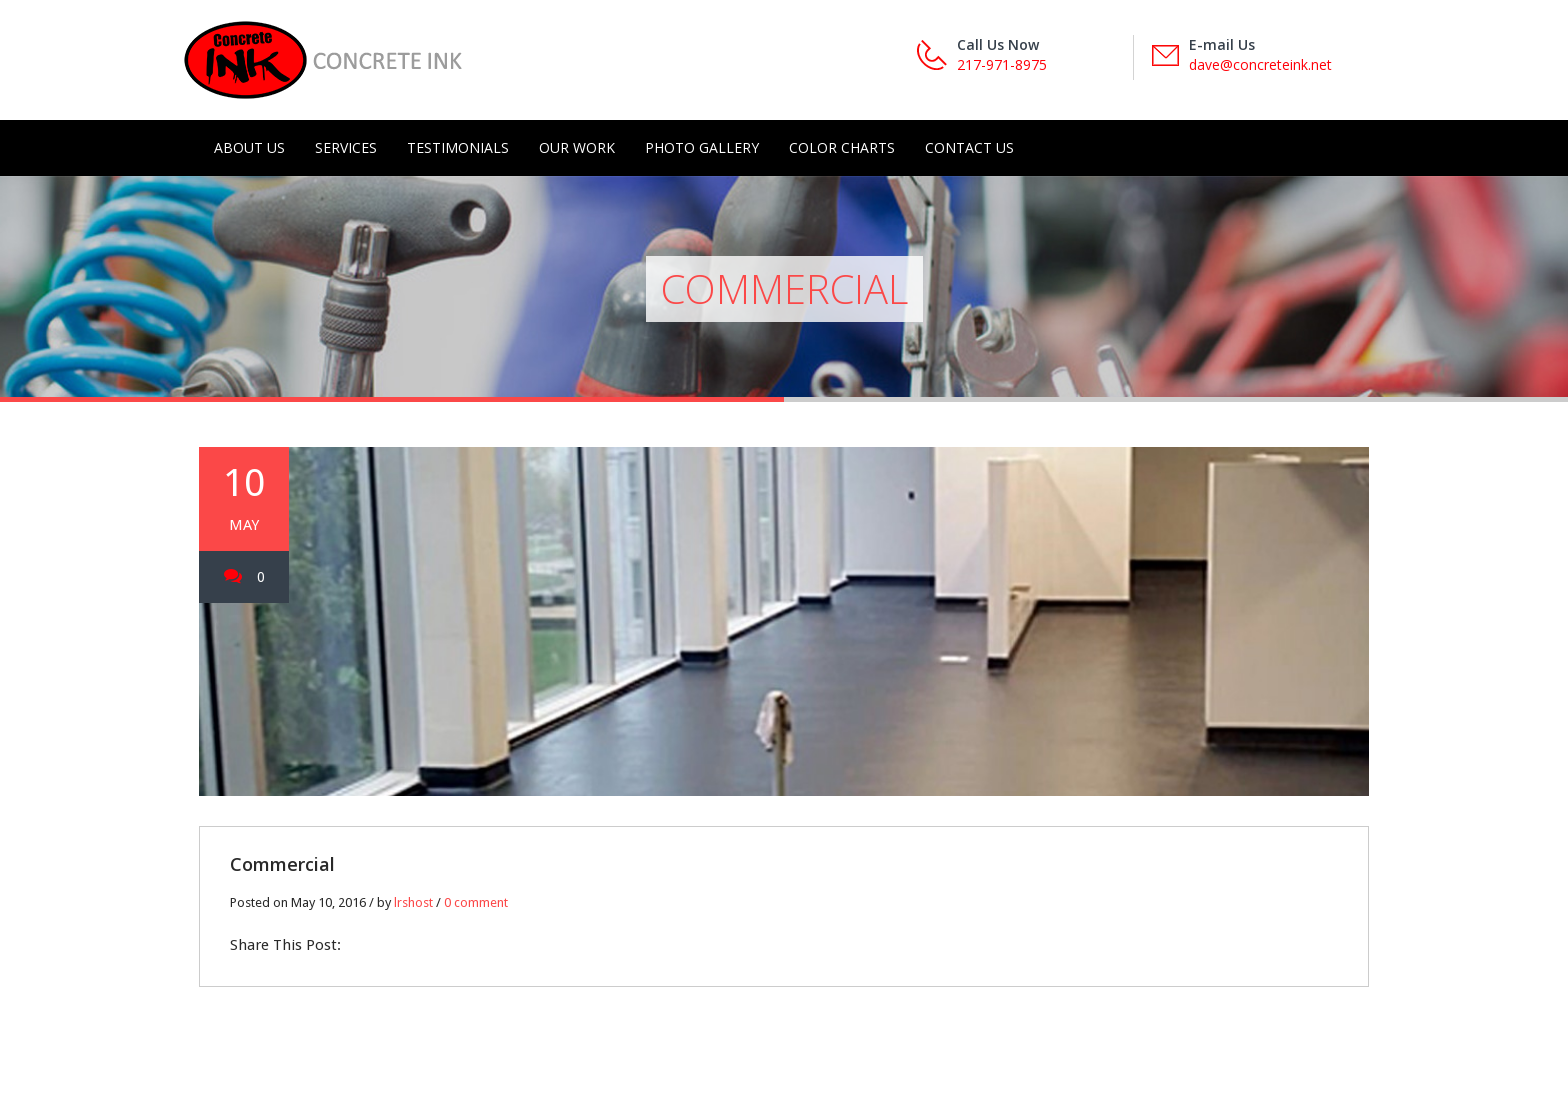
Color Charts (842, 147)
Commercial (282, 864)
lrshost (413, 902)
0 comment (476, 902)
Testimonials (458, 147)
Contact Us (969, 147)
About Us (249, 147)
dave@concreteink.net (1260, 64)
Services (346, 147)
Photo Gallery (702, 147)
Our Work (577, 147)
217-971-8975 (1002, 64)
